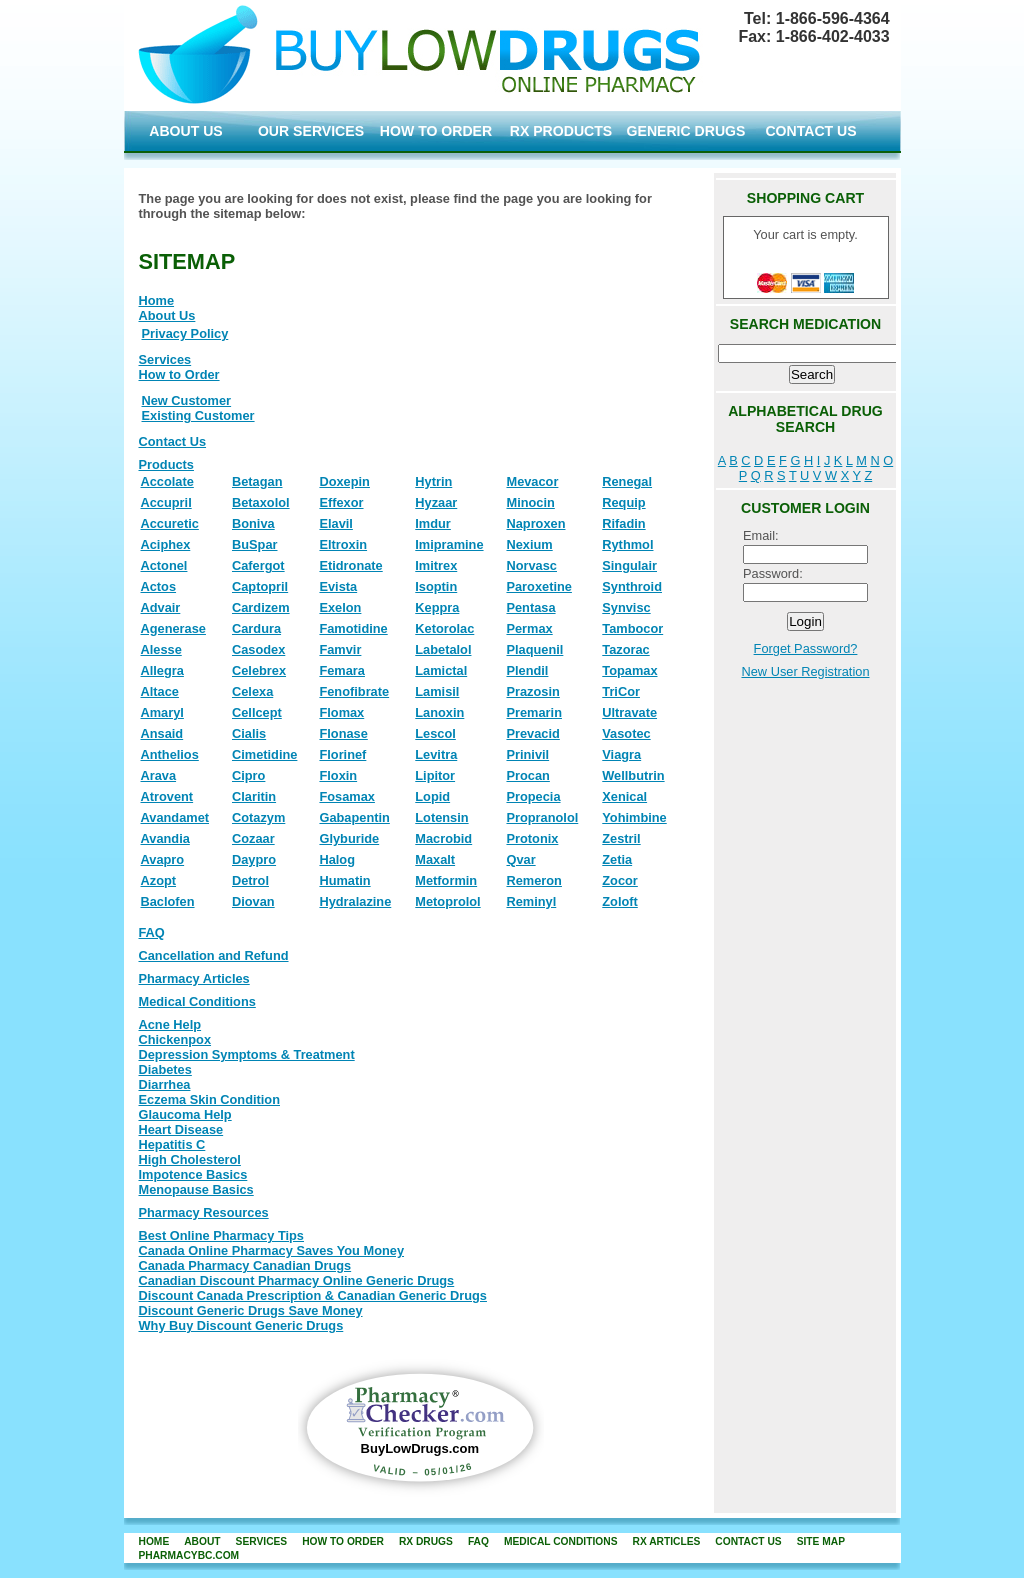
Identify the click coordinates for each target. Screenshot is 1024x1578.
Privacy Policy (185, 333)
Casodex (258, 649)
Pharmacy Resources (204, 1212)
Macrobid (443, 838)
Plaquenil (534, 649)
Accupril (166, 502)
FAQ (152, 932)
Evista (338, 586)
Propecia (533, 796)
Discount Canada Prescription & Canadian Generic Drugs (313, 1295)
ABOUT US (186, 131)
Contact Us (173, 441)
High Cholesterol (190, 1159)
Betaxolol (261, 502)
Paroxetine (538, 586)
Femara (342, 670)
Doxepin (344, 481)
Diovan (253, 901)
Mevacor (532, 481)
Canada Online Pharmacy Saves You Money (272, 1250)
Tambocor (632, 628)
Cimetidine (264, 754)
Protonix (532, 838)
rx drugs (426, 1541)
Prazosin (532, 691)
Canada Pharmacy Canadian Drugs (245, 1265)
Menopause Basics (196, 1189)
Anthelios (170, 754)
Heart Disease (181, 1129)
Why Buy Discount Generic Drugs (241, 1325)
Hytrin (433, 481)
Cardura (256, 628)
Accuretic (170, 523)
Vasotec (626, 733)
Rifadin (623, 523)
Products (166, 464)
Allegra (162, 670)
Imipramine (449, 544)
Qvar (520, 859)
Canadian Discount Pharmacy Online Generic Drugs (297, 1280)
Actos (159, 586)
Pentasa (530, 607)
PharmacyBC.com (189, 1555)
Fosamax (346, 796)
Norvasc (531, 565)
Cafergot (258, 565)
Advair (161, 607)
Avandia (165, 838)
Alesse (161, 649)
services (262, 1541)
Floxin (338, 775)
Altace (160, 691)
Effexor (341, 502)
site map (821, 1541)
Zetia (617, 859)
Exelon (340, 607)
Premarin (533, 712)
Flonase (343, 733)
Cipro (248, 775)
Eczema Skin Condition (210, 1099)
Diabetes (165, 1069)
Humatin (344, 880)
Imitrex (436, 565)
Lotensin (441, 817)
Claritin (254, 796)
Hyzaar (436, 502)
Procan (527, 775)
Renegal (627, 481)
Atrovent (167, 796)
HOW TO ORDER (436, 131)
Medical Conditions (197, 1001)
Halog (337, 859)
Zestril (621, 838)
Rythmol (627, 544)
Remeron (533, 880)
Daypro (254, 859)
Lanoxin (439, 712)
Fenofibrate (354, 691)
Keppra (437, 607)
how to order (343, 1541)
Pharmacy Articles (194, 978)
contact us (748, 1541)
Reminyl (531, 901)
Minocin (530, 502)
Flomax (341, 712)
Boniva (253, 523)
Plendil (527, 670)
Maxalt (435, 859)
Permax (529, 628)
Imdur (433, 523)
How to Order (179, 374)
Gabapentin (354, 817)
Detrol (250, 880)
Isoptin (436, 586)
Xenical (624, 796)
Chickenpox (175, 1039)
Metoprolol (447, 901)
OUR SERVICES (311, 131)
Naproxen (535, 523)
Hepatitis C (172, 1144)
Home (157, 300)
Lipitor (435, 775)
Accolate (167, 481)
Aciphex (166, 544)
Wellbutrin (633, 775)
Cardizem (261, 607)
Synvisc (626, 607)
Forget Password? (806, 648)
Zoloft (620, 901)
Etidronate (350, 565)
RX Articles (666, 1541)
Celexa (252, 691)
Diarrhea (165, 1084)
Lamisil (437, 691)
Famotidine (353, 628)
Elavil (335, 523)
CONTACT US (810, 131)
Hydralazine (355, 901)
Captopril (260, 586)
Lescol (435, 733)
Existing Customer (198, 415)
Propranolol (542, 817)
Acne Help (170, 1024)
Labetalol (443, 649)
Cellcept (257, 712)
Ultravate (629, 712)
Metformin (446, 880)
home (154, 1541)
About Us (167, 315)
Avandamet (175, 817)
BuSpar (255, 544)
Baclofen (168, 901)
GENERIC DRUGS (686, 131)
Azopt (159, 880)
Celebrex (259, 670)
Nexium (529, 544)
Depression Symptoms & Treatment (247, 1054)
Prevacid (532, 733)
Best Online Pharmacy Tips (221, 1235)
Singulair (629, 565)
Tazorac (625, 649)
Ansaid (162, 733)
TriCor (621, 691)
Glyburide (349, 838)
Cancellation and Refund (214, 955)
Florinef (342, 754)
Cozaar (253, 838)
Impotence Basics (193, 1174)
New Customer (187, 400)
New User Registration (805, 671)
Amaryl (162, 712)
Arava (159, 775)
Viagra (621, 754)
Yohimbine (634, 817)
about (202, 1541)
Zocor (620, 880)
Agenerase (173, 628)
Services (165, 359)
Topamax (629, 670)
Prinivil (527, 754)
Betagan (257, 481)
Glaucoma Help (185, 1114)
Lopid (432, 796)
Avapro (163, 859)
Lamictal (441, 670)
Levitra (436, 754)
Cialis (249, 733)
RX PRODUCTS (561, 131)
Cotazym (258, 817)
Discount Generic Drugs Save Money (251, 1310)
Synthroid (632, 586)
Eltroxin (343, 544)
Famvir (340, 649)
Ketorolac (444, 628)
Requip (623, 502)
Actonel (164, 565)
